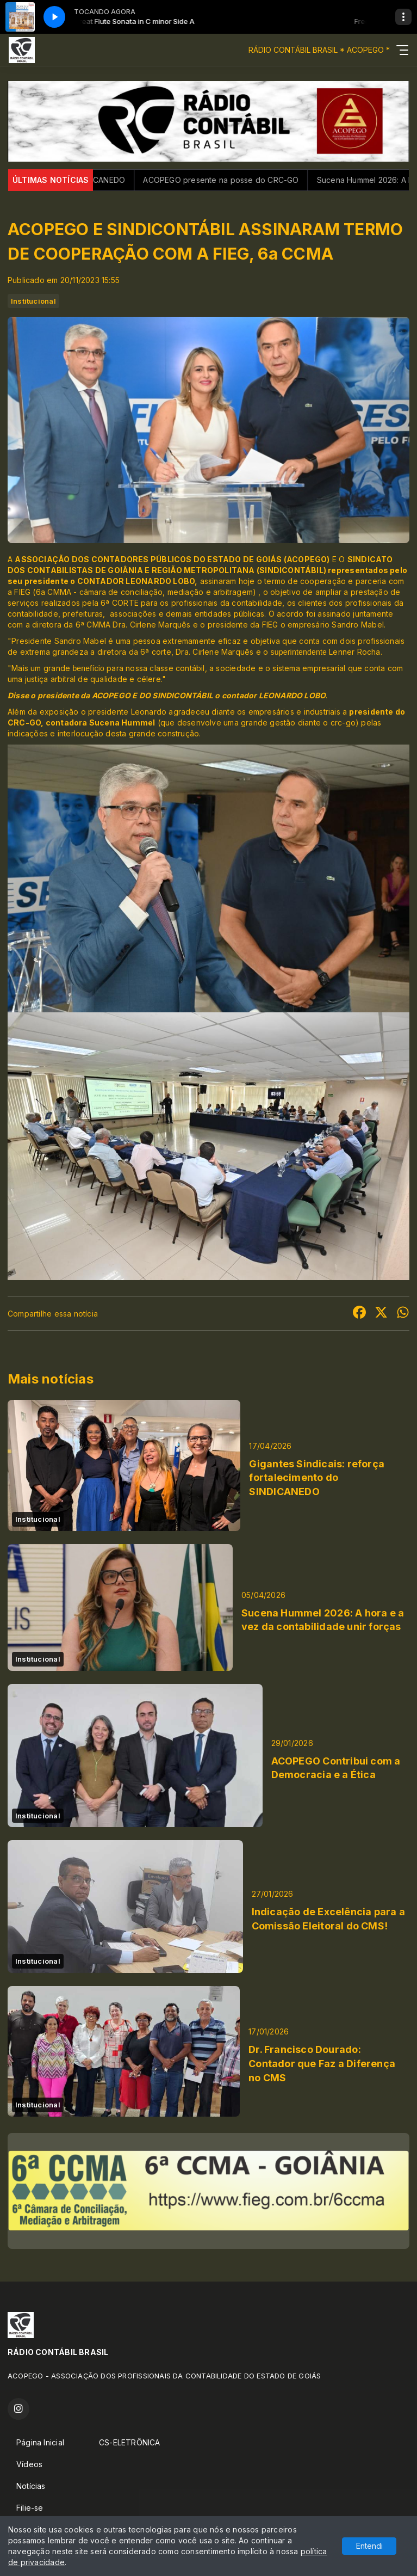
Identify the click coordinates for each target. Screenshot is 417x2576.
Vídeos (29, 2464)
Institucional (33, 301)
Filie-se (29, 2507)
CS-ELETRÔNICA (129, 2442)
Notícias (31, 2486)
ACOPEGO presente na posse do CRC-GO (237, 180)
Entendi (369, 2545)
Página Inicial (40, 2442)
